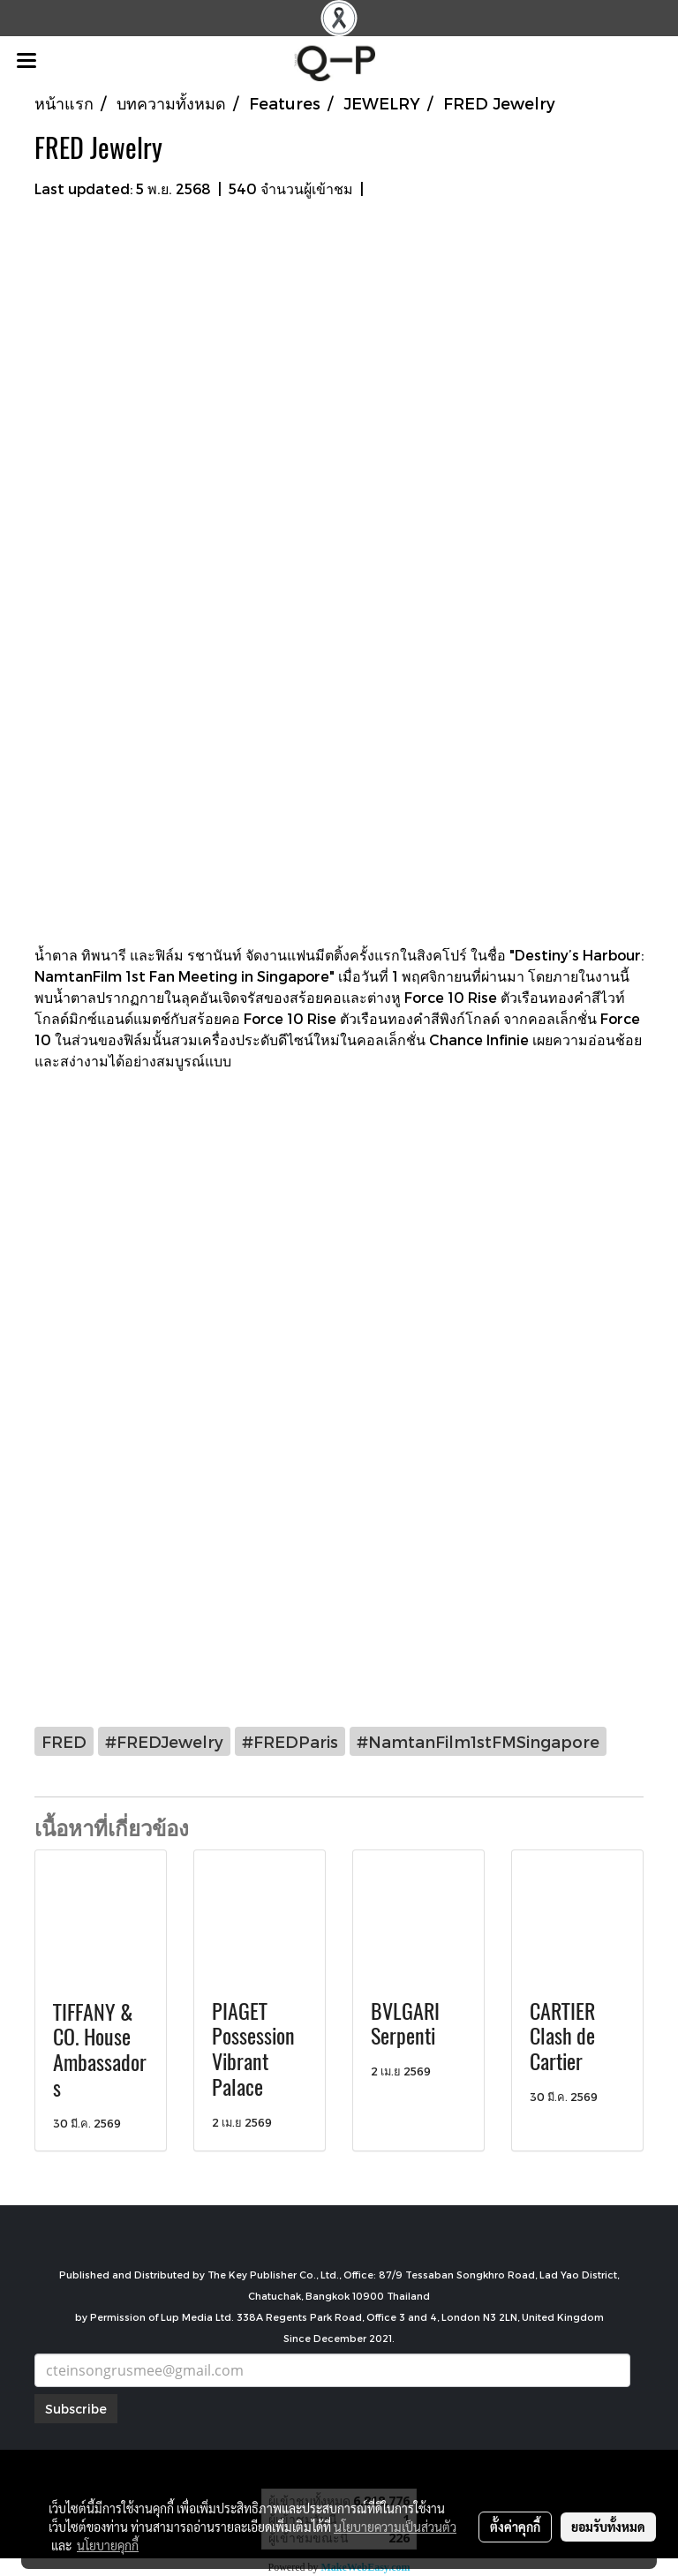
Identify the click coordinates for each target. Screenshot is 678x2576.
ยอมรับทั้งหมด (608, 2527)
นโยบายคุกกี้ (108, 2545)
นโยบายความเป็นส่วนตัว (395, 2527)
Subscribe (76, 2408)
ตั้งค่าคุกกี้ (515, 2527)
